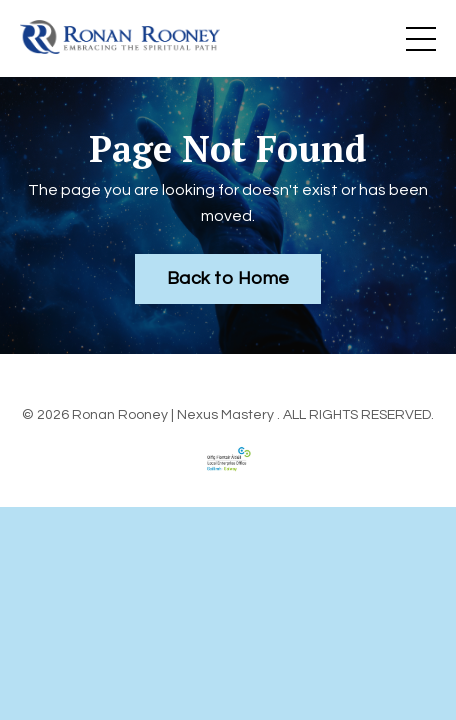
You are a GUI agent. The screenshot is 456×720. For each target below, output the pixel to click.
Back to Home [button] (228, 278)
